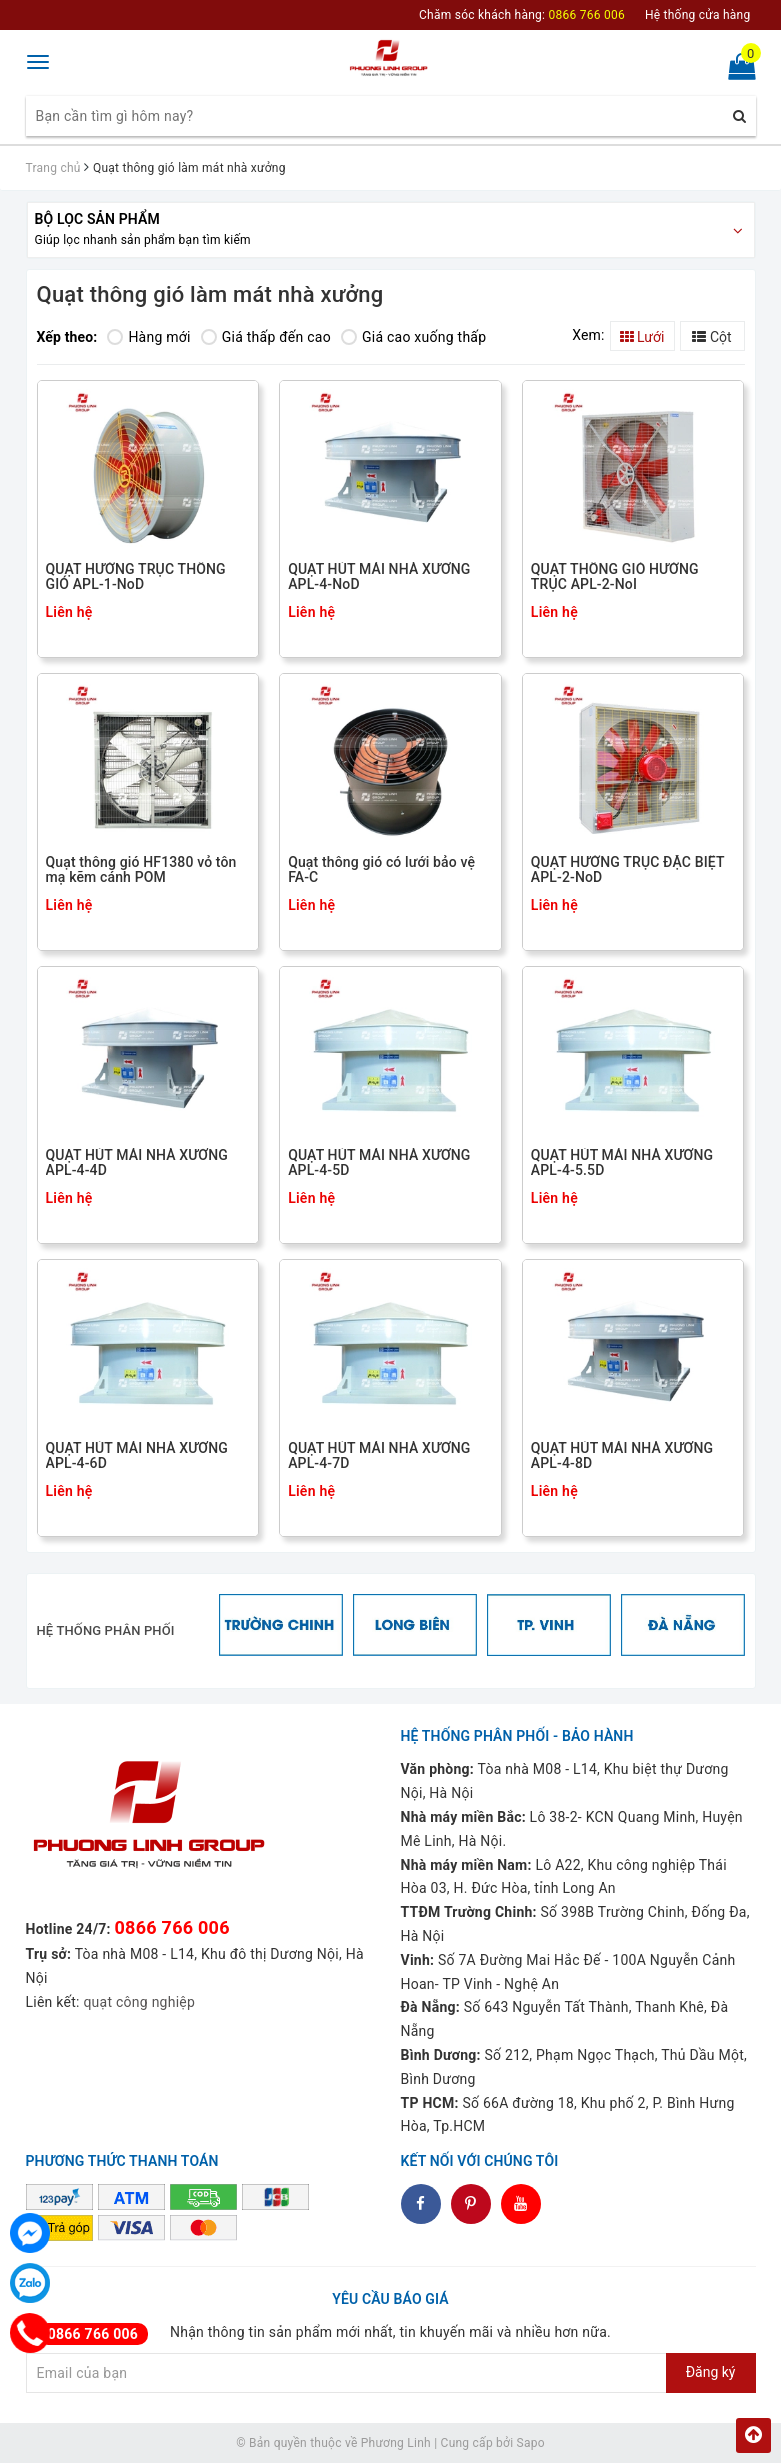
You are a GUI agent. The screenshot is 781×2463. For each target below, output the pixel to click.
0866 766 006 (172, 1927)
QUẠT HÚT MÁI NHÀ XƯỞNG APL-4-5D (379, 1163)
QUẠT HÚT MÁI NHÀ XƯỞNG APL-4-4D (137, 1163)
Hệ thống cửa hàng (698, 15)
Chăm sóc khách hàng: (522, 15)
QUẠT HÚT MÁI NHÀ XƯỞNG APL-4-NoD (379, 577)
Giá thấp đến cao (266, 337)
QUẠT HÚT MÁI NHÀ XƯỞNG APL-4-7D (379, 1456)
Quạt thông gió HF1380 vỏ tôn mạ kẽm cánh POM (141, 870)
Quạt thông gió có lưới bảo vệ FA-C (381, 870)
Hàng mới (148, 337)
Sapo (531, 2443)
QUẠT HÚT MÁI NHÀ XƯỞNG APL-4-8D (622, 1456)
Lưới (642, 337)
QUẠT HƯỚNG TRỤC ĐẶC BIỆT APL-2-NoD (627, 870)
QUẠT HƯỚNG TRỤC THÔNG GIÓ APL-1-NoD (136, 577)
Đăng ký (711, 2372)
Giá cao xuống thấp (413, 337)
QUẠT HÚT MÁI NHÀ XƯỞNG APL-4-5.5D (622, 1163)
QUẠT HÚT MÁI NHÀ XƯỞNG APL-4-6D (137, 1456)
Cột (711, 337)
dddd (470, 2204)
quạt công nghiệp (139, 2002)
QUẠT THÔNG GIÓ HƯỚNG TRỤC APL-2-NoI (615, 577)
